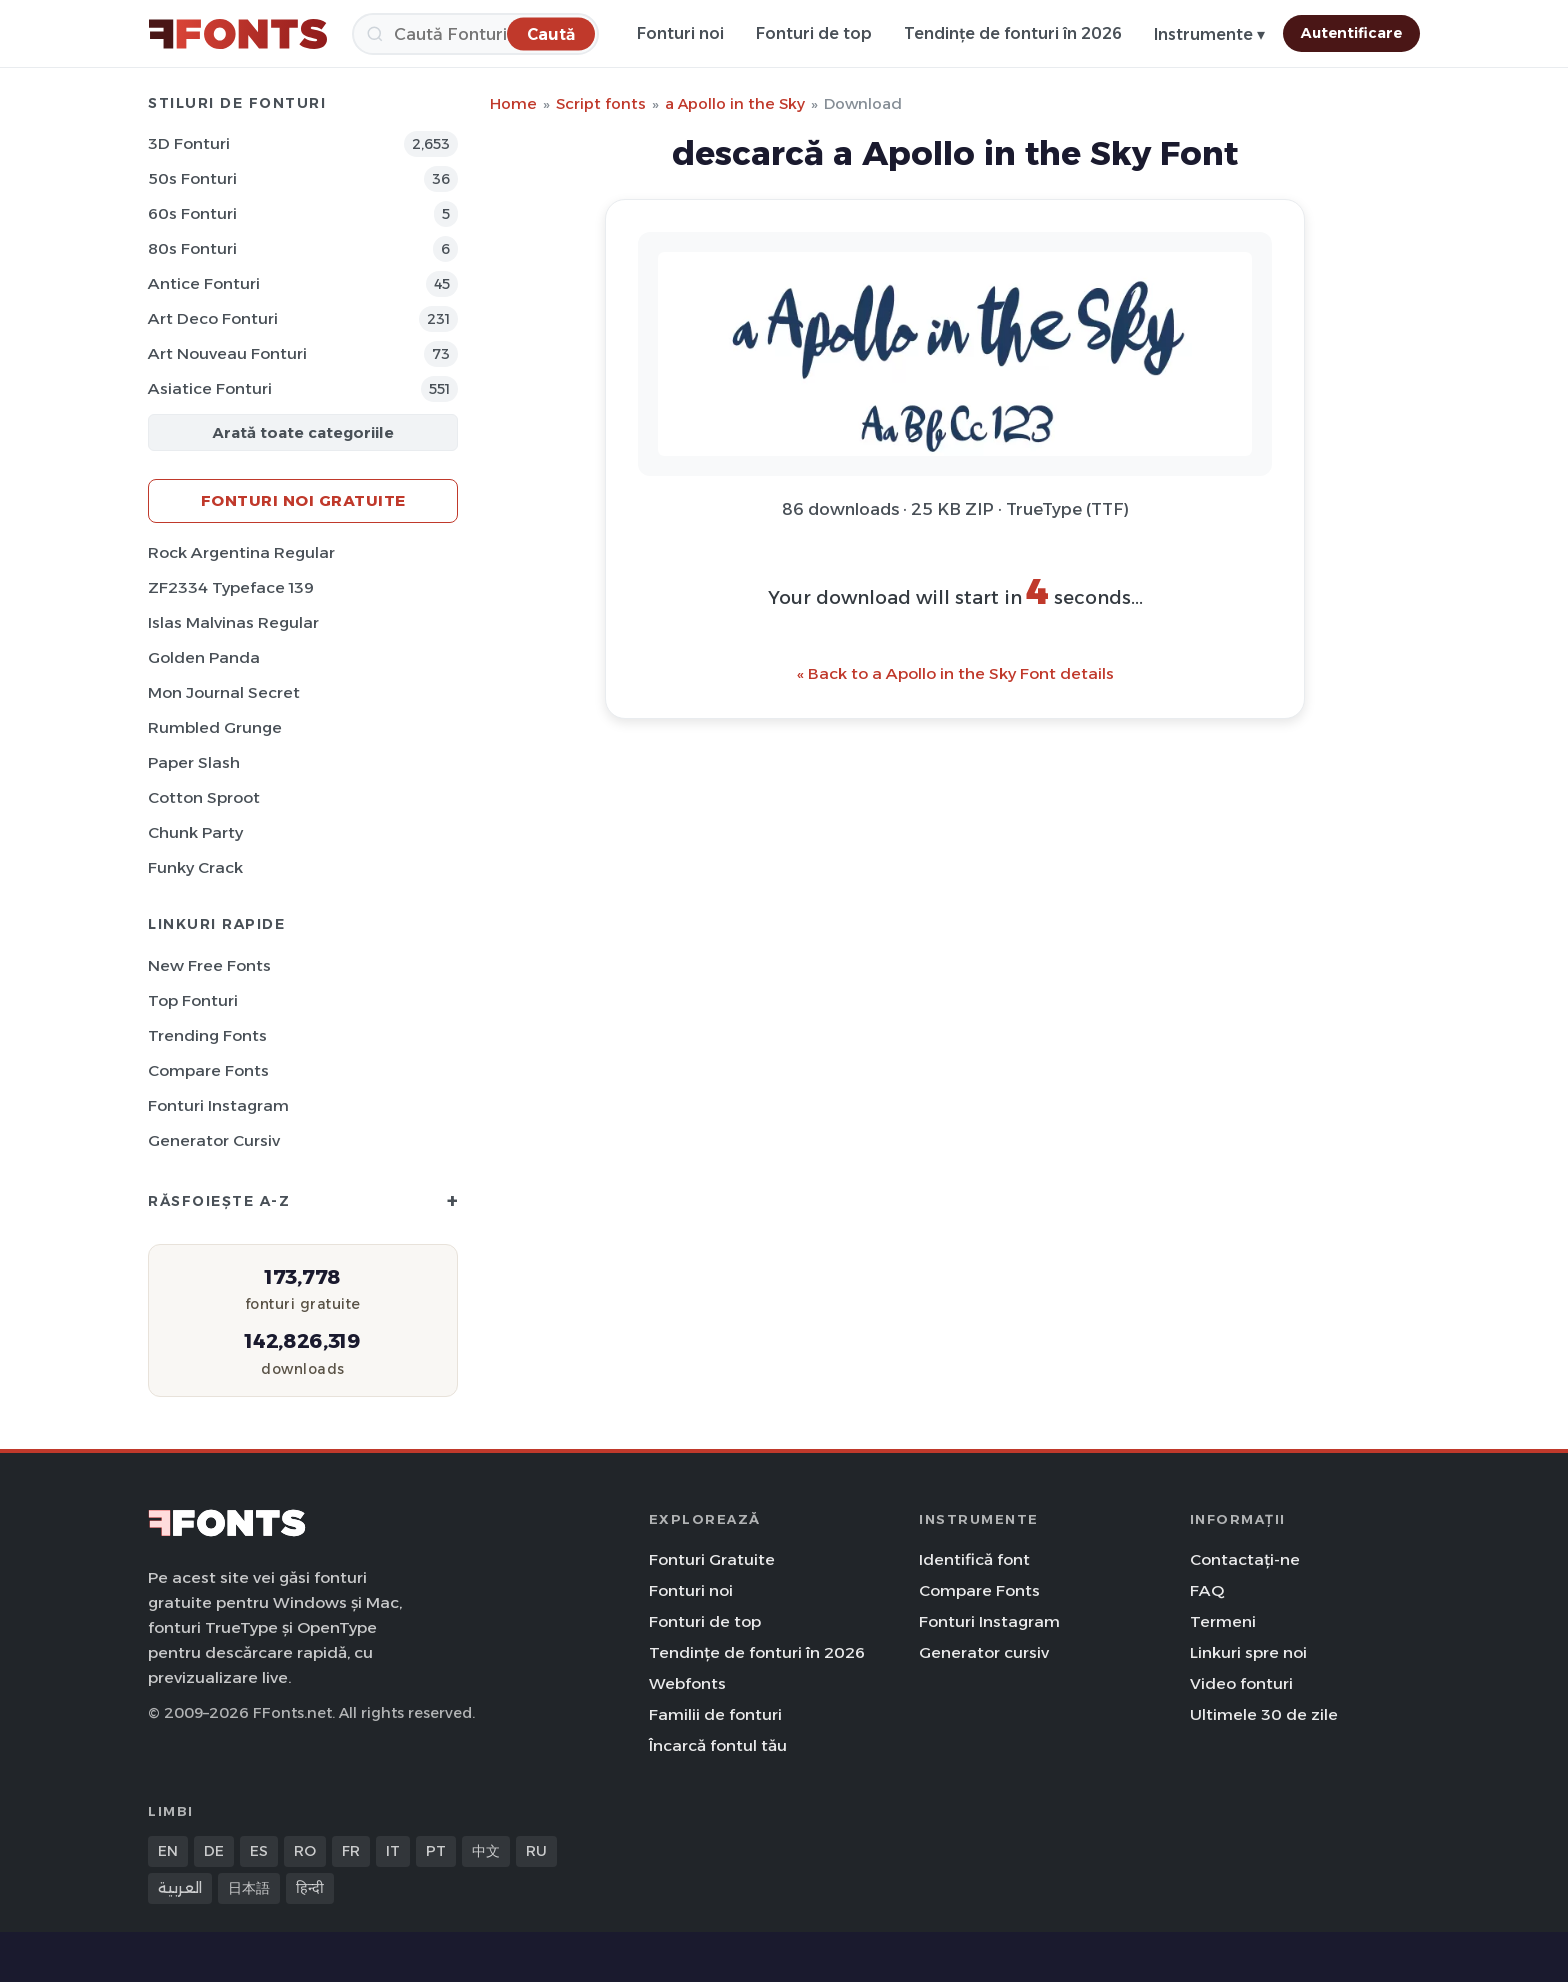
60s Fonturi (192, 213)
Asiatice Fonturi (210, 388)
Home (513, 103)
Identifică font (974, 1559)
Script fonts (601, 103)
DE (214, 1851)
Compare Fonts (208, 1070)
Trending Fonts (207, 1035)
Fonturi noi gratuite (303, 500)
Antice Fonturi (204, 283)
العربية (180, 1888)
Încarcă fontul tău (718, 1745)
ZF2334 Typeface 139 (231, 587)
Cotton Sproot (204, 797)
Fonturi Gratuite (712, 1559)
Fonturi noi (680, 33)
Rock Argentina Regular (241, 552)
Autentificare (1351, 33)
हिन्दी (310, 1888)
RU (536, 1851)
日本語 (249, 1888)
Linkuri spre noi (1248, 1652)
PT (436, 1851)
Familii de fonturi (715, 1714)
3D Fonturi (189, 143)
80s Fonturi (192, 248)
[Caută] (475, 34)
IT (393, 1851)
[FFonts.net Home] (238, 34)
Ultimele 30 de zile (1264, 1714)
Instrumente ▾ (1209, 34)
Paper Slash (194, 762)
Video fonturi (1241, 1683)
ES (259, 1851)
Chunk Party (195, 832)
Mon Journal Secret (224, 692)
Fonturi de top (814, 33)
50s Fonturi (192, 178)
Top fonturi (193, 1000)
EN (168, 1851)
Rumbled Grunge (215, 727)
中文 (486, 1851)
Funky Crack (195, 867)
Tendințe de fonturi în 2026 (1013, 33)
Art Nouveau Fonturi (227, 353)
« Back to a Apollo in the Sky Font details (955, 673)
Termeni (1223, 1621)
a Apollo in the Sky (735, 103)
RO (305, 1851)
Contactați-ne (1245, 1559)
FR (351, 1851)
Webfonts (687, 1683)
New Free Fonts (209, 965)
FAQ (1207, 1590)
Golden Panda (204, 657)
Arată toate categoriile (303, 432)
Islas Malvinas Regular (233, 622)
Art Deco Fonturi (213, 318)
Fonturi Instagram (218, 1105)
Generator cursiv (214, 1140)
